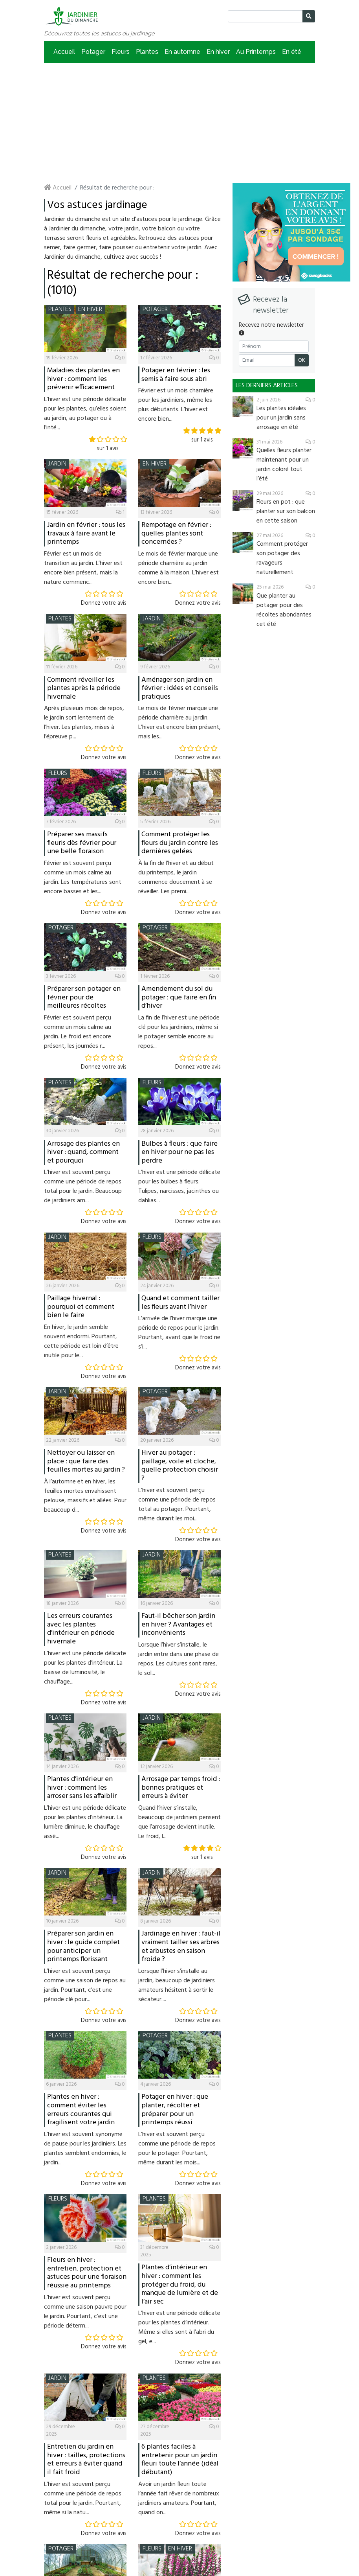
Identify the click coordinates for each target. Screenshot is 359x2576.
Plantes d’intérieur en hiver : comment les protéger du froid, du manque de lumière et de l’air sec (179, 2284)
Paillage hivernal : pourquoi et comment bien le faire (80, 1307)
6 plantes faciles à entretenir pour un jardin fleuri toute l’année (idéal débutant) (179, 2459)
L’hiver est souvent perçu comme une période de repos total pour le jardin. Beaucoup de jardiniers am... (83, 1186)
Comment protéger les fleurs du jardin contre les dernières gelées (179, 843)
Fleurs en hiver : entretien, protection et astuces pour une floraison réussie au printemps (86, 2272)
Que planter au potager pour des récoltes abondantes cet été (283, 610)
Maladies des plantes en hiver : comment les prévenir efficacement (83, 379)
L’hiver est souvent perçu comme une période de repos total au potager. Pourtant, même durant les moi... (177, 1504)
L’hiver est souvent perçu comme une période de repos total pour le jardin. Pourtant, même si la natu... (82, 2498)
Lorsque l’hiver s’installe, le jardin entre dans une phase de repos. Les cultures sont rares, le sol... (178, 1659)
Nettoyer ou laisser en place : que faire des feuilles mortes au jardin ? (86, 1461)
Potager (93, 51)
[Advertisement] (179, 122)
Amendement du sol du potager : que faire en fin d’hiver (178, 997)
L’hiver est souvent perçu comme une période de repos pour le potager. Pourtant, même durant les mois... (177, 2148)
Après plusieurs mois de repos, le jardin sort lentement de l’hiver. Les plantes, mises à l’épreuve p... (84, 722)
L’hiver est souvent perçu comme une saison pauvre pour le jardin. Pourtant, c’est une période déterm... (85, 2312)
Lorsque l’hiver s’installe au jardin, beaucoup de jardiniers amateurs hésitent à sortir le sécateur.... (176, 1985)
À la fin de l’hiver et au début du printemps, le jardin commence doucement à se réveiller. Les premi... (176, 877)
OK (301, 360)
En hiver (218, 51)
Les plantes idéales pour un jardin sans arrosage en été (281, 417)
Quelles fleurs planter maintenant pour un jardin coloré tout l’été (283, 464)
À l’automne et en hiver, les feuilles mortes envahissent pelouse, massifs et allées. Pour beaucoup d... (85, 1496)
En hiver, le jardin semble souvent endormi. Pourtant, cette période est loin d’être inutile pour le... (81, 1341)
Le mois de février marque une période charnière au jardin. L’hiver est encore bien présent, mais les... (179, 722)
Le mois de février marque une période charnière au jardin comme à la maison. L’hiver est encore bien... (178, 568)
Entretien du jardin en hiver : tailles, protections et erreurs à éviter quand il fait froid (86, 2459)
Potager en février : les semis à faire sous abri (175, 375)
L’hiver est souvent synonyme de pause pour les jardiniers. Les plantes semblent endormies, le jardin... (85, 2148)
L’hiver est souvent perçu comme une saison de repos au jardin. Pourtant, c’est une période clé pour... (85, 1985)
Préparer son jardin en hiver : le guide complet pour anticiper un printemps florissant (83, 1946)
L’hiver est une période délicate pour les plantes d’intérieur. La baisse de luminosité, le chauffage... (85, 1668)
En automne (182, 51)
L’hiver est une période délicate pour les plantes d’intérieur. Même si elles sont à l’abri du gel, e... (179, 2327)
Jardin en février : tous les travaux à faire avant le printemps (86, 533)
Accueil (64, 51)
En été (291, 51)
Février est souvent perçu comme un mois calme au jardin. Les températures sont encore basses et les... (82, 877)
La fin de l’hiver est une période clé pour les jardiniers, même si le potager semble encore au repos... (179, 1032)
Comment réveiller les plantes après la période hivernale (84, 688)
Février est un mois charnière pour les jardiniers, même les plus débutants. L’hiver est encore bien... (175, 405)
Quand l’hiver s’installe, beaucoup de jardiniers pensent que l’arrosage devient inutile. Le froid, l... (179, 1822)
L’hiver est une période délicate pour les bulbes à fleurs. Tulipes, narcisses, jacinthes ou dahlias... (179, 1186)
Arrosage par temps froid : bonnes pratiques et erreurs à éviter (180, 1788)
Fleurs (121, 51)
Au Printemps (256, 51)
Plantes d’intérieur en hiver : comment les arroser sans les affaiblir (82, 1788)
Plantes (147, 51)
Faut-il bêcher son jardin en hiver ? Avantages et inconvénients (178, 1624)
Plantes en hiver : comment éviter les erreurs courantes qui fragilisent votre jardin (81, 2109)
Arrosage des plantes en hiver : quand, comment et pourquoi (83, 1152)
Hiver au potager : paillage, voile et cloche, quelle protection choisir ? (179, 1465)
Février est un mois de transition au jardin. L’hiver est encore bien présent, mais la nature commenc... (83, 568)
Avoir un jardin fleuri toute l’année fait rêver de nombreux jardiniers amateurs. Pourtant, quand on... (178, 2498)
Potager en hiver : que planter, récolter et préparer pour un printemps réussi (174, 2109)
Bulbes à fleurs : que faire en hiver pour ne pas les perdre (179, 1152)
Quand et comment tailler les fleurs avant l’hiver (180, 1303)
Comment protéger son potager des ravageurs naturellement (282, 558)
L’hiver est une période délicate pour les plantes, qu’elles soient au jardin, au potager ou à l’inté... (85, 413)
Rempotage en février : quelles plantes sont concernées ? (176, 533)
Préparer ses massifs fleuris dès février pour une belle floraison (81, 843)
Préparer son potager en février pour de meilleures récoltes (84, 997)
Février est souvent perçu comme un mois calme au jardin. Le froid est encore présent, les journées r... (77, 1032)
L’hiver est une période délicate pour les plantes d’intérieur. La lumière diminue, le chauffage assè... (85, 1822)
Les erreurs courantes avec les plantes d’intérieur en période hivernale (81, 1628)
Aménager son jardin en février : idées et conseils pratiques (179, 688)
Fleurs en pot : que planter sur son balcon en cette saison (285, 511)
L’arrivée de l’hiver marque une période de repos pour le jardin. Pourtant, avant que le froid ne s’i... (179, 1333)
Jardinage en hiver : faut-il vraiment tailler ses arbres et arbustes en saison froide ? (180, 1946)
